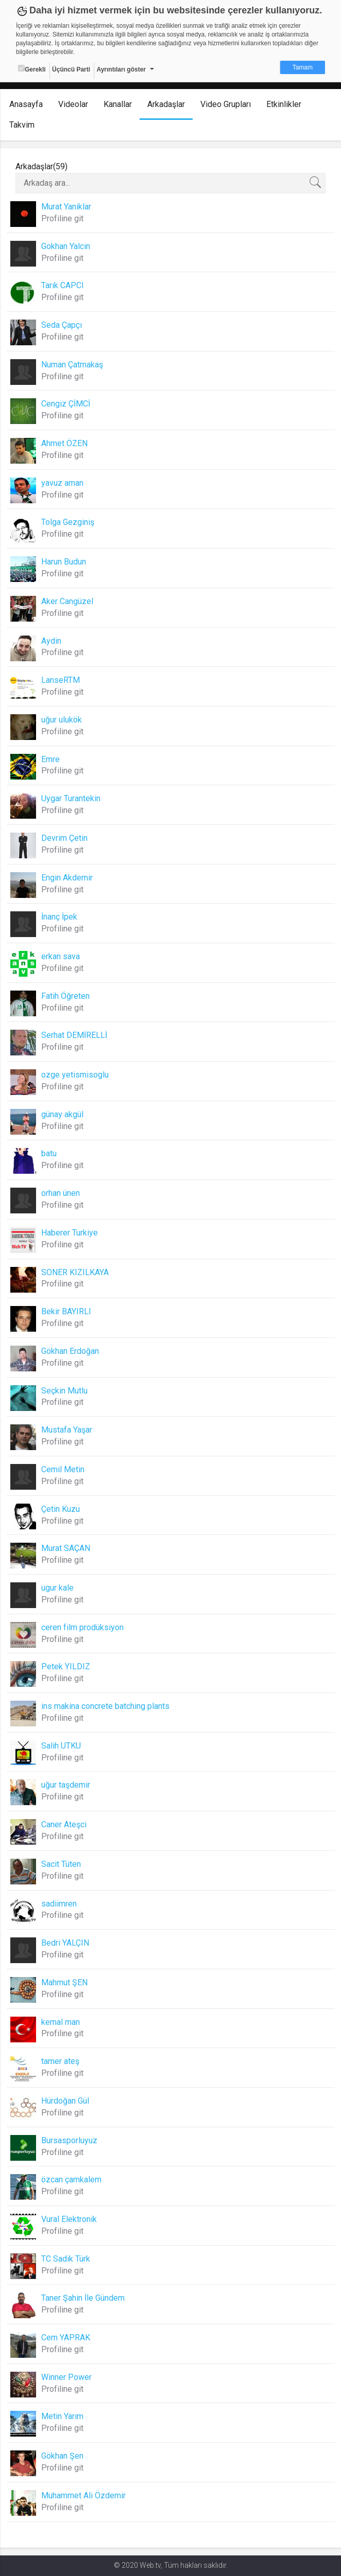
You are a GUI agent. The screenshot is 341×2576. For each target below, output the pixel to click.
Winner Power (66, 2377)
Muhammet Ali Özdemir (83, 2495)
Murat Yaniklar (66, 206)
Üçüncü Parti (71, 69)
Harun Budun (63, 562)
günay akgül (62, 1114)
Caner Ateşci (64, 1824)
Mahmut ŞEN (64, 1982)
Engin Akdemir (67, 878)
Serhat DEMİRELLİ (74, 1035)
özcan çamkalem (71, 2179)
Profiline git (62, 218)
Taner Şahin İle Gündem (83, 2298)
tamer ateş (60, 2061)
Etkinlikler (283, 104)
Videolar (73, 104)
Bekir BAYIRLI (66, 1311)
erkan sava (60, 956)
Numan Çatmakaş (72, 364)
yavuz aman (62, 483)
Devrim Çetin (64, 838)
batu (49, 1153)
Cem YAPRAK (65, 2337)
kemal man (60, 2022)
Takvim (22, 125)
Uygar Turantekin (70, 798)
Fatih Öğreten (65, 996)
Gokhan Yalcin (65, 246)
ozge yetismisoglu (75, 1075)
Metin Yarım (62, 2416)
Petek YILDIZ (65, 1666)
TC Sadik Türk (65, 2259)
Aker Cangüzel (67, 601)
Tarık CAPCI (62, 285)
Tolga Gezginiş (67, 522)
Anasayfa (26, 104)
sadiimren (59, 1904)
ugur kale (57, 1588)
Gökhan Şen (62, 2456)
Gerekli (32, 69)
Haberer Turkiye (69, 1233)
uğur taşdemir (65, 1785)
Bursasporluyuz (69, 2140)
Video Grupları (225, 104)
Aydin (51, 641)
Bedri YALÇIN (65, 1943)
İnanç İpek (59, 917)
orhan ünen (60, 1193)
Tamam (303, 67)
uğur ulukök (61, 720)
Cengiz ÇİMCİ (65, 404)
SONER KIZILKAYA (75, 1272)
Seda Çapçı (61, 325)
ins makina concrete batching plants (105, 1706)
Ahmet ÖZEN (64, 443)
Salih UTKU (61, 1746)
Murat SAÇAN (65, 1548)
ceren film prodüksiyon (82, 1627)
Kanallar (118, 104)
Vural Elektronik (69, 2219)
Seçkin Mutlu (64, 1391)
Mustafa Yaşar (66, 1430)
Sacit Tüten (61, 1864)
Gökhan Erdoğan (70, 1351)
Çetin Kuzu (60, 1509)
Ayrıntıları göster (121, 69)
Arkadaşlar (166, 104)
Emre (50, 759)
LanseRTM (60, 680)
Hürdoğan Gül (65, 2101)
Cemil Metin (62, 1469)
